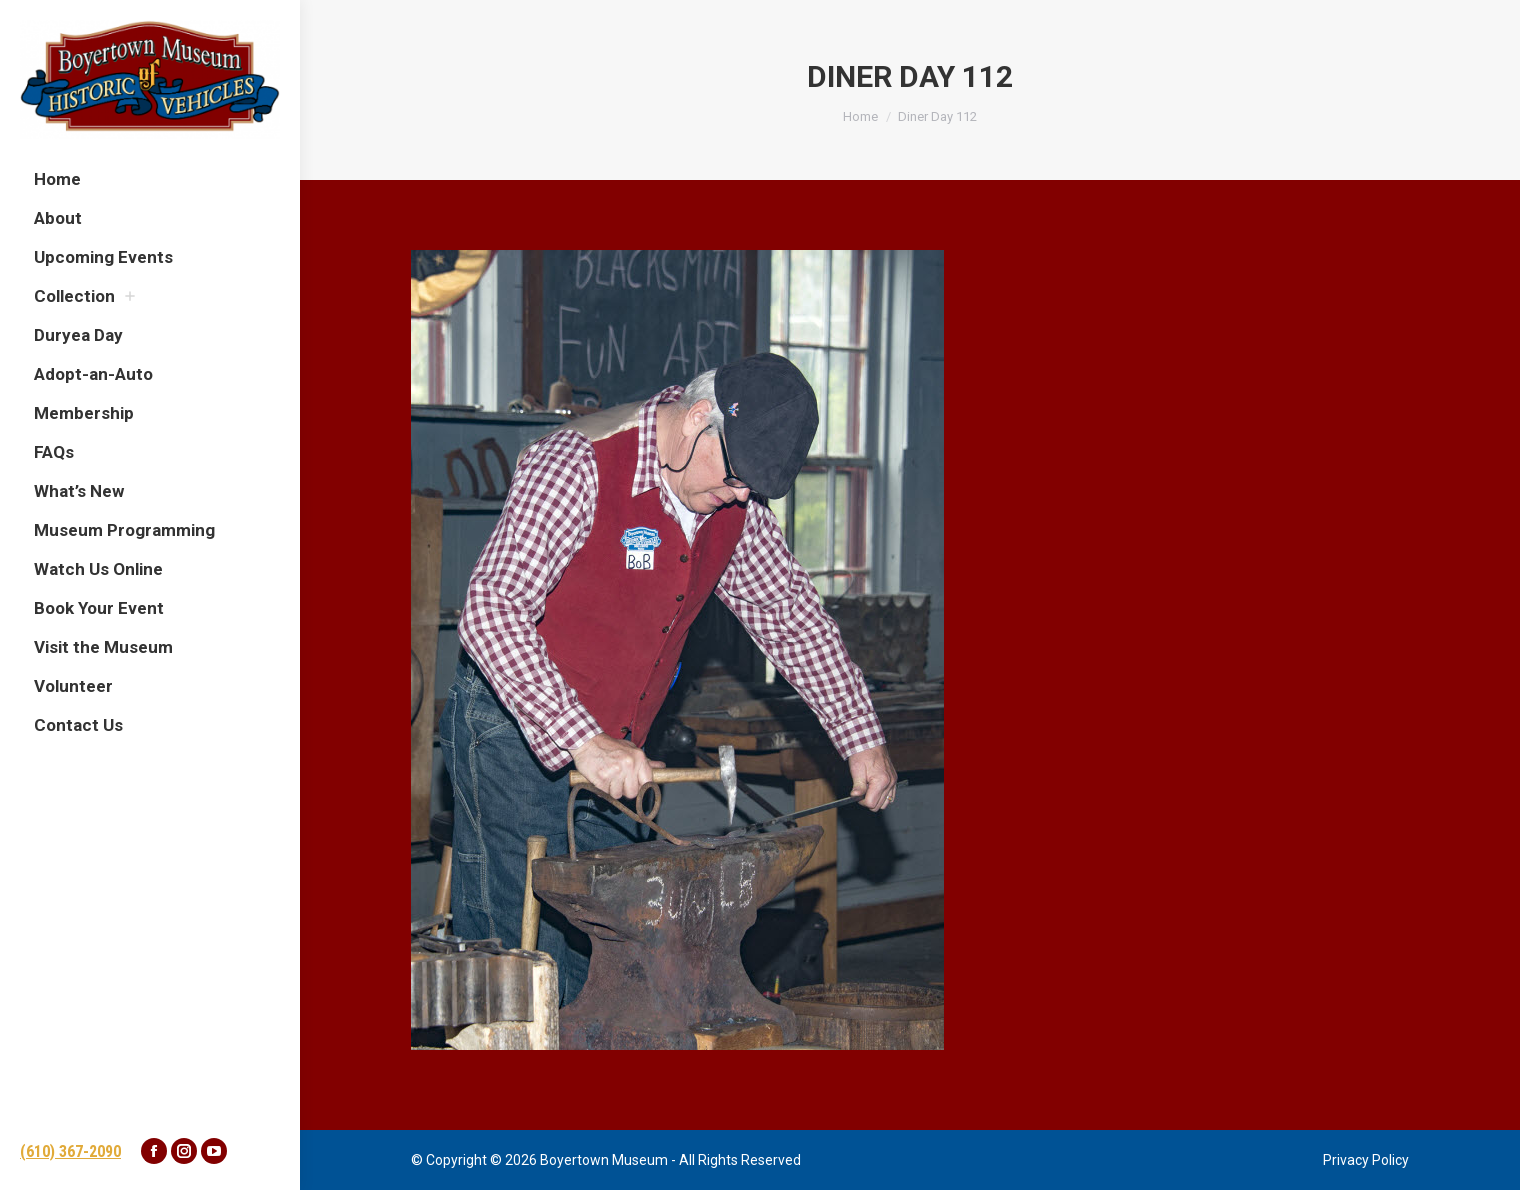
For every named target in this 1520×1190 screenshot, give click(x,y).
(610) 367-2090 (70, 1151)
